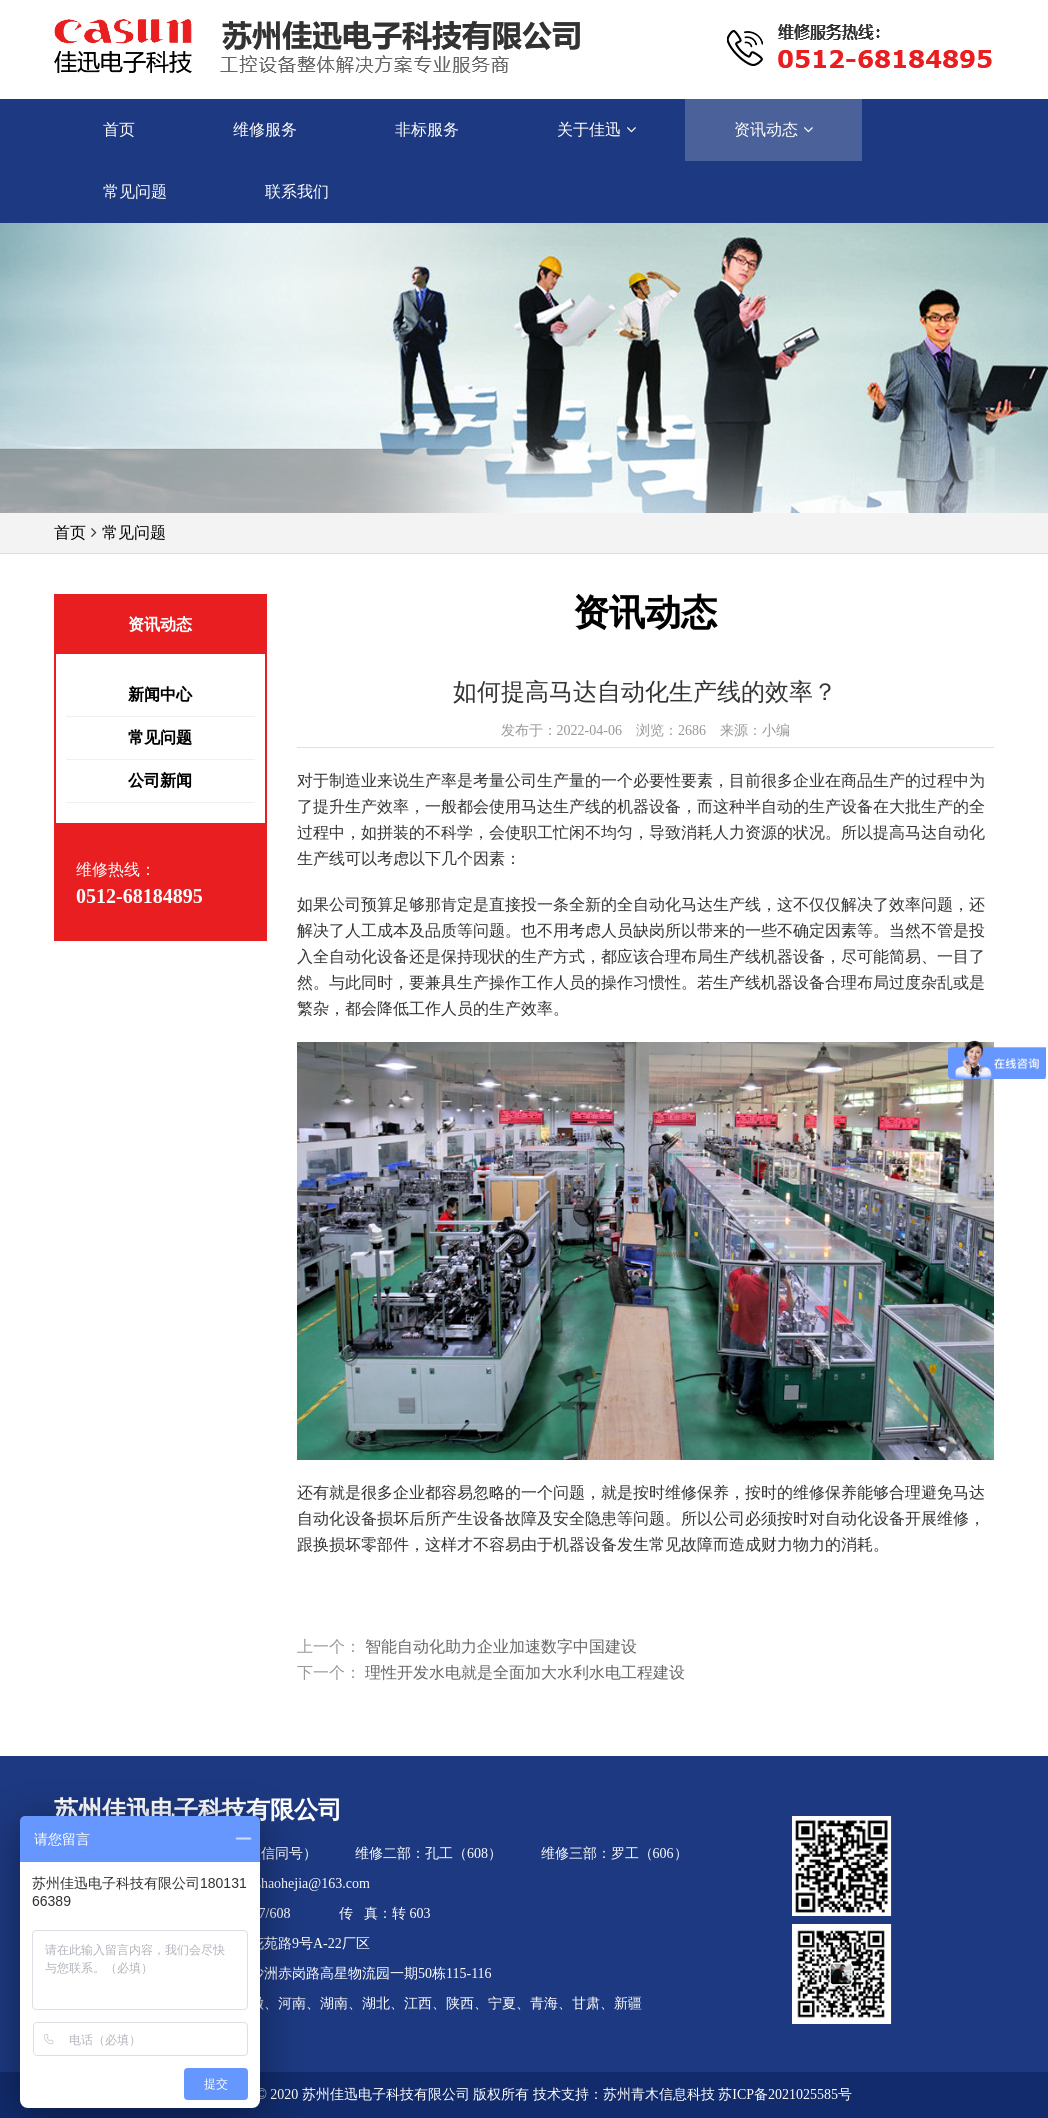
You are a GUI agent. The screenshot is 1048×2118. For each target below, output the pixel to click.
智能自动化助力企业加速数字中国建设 (501, 1646)
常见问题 (134, 532)
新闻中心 (160, 694)
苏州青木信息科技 (659, 2094)
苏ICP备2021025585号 (785, 2094)
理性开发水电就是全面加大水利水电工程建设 (525, 1672)
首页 (70, 532)
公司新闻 (160, 780)
